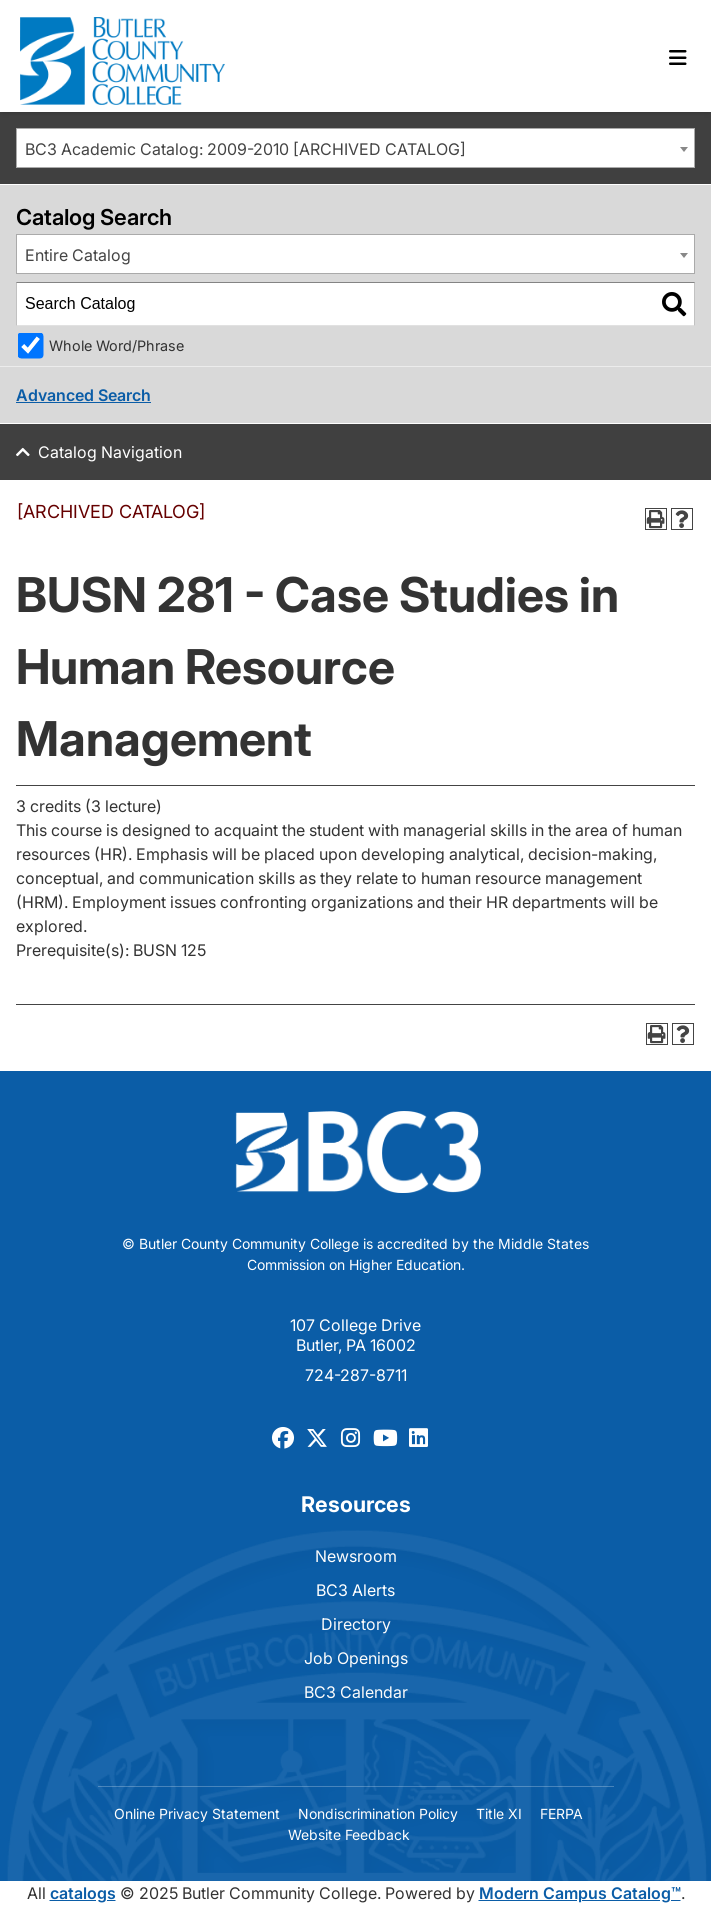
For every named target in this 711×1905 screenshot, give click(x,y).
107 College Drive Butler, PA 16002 (355, 1335)
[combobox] (355, 148)
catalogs (83, 1893)
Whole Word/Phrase (116, 345)
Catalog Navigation (110, 452)
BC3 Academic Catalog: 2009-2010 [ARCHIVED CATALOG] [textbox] (245, 149)
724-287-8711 (356, 1375)
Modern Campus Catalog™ (580, 1893)
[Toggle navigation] (678, 58)
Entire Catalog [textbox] (78, 255)
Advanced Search (83, 395)
